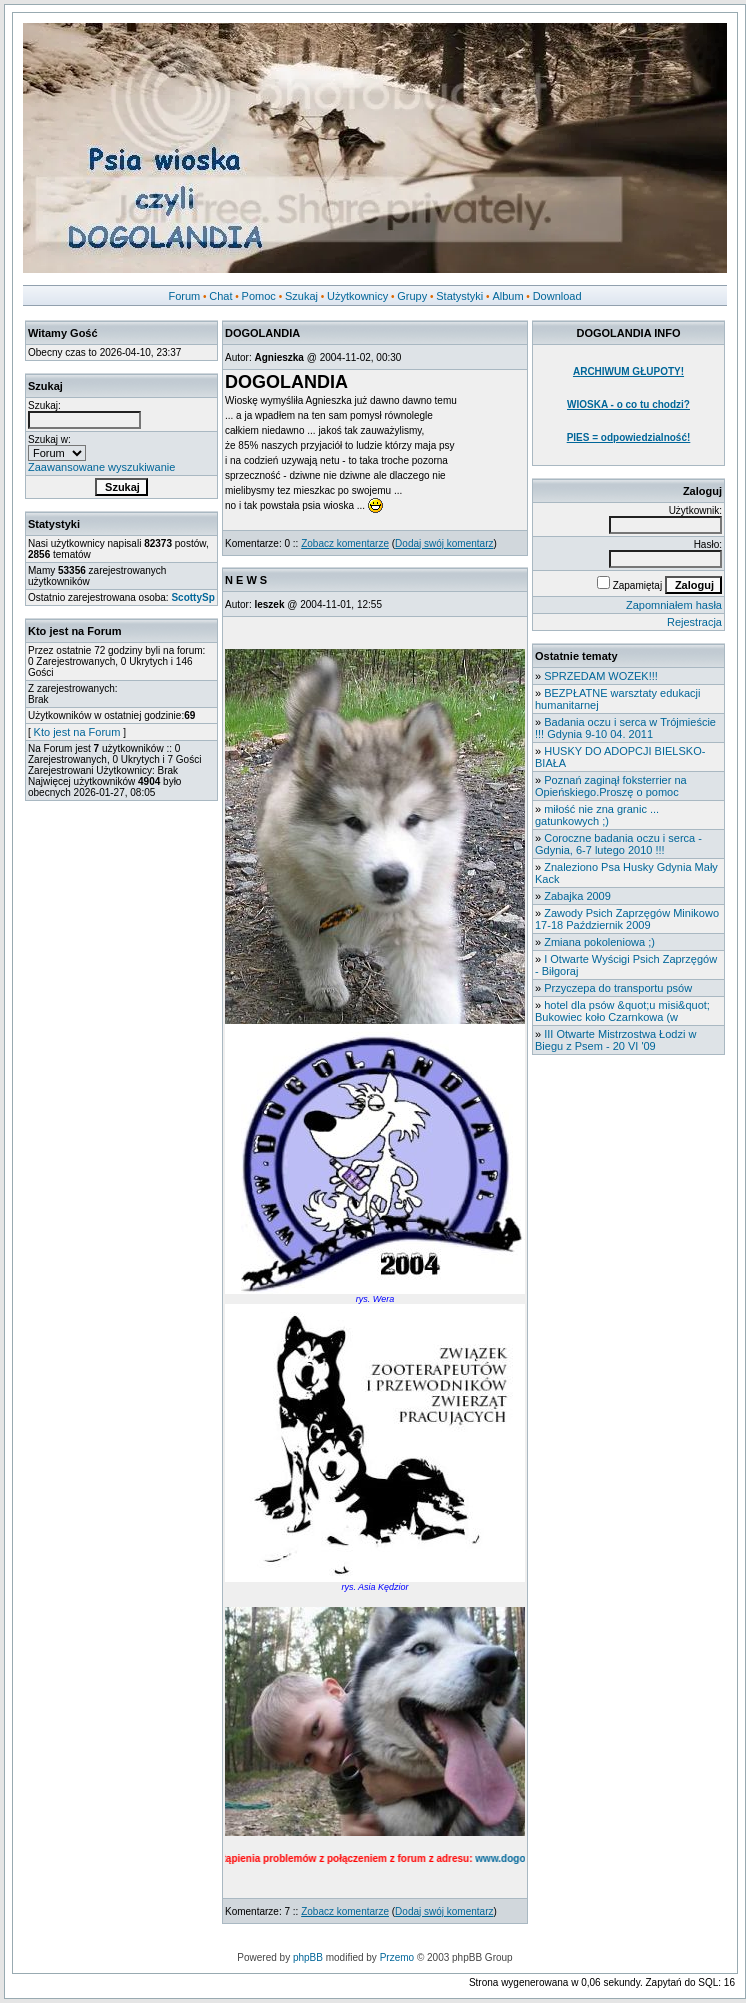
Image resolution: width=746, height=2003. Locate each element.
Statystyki (459, 296)
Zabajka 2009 (577, 896)
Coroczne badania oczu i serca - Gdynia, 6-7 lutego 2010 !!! (618, 844)
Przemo (397, 1957)
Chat (220, 296)
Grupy (412, 296)
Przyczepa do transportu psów (618, 988)
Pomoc (259, 296)
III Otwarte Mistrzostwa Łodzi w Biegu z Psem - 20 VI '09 (615, 1040)
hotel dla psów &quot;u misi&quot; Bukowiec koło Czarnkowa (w (622, 1011)
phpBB (308, 1957)
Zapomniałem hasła (674, 605)
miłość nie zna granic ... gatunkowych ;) (597, 815)
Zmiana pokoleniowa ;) (599, 942)
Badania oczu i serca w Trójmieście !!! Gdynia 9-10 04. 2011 (625, 728)
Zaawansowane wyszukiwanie (101, 467)
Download (557, 296)
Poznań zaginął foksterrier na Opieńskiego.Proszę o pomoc (611, 786)
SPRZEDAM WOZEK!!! (601, 676)
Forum (184, 296)
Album (507, 296)
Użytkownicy (357, 296)
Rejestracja (694, 622)
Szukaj (301, 296)
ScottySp (192, 597)
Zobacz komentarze (345, 543)
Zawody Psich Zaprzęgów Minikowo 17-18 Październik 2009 (627, 919)
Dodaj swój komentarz (444, 543)
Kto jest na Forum (77, 732)
